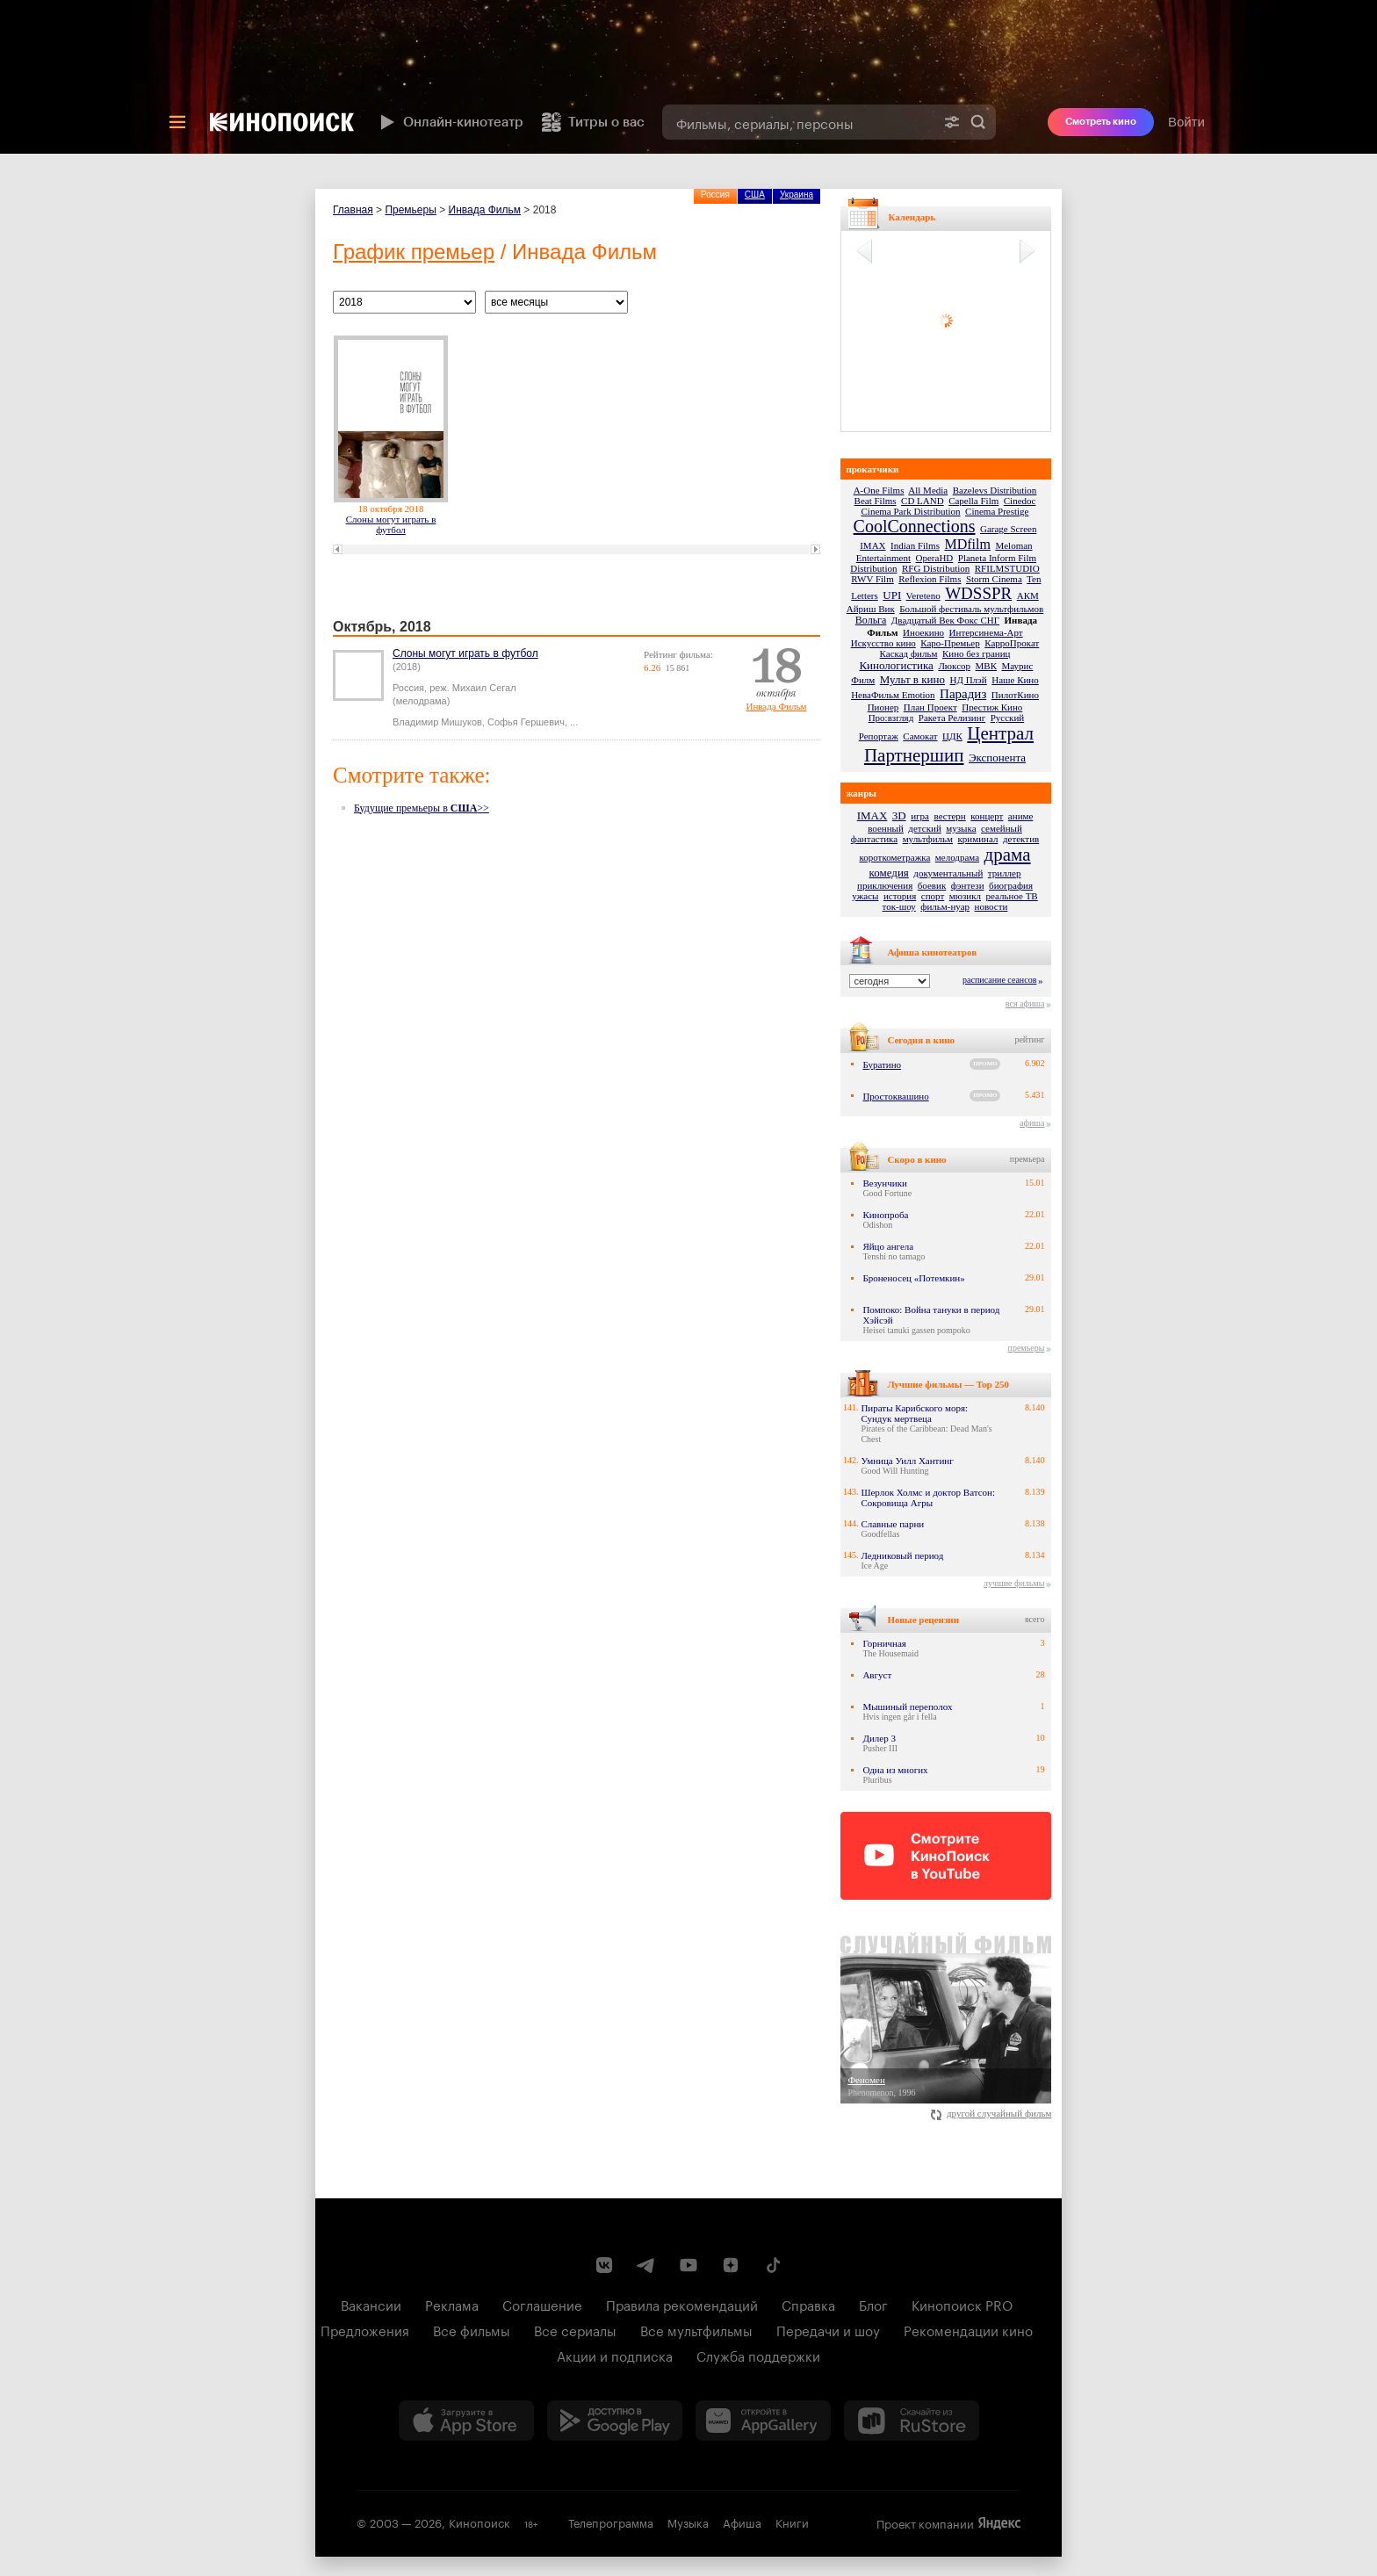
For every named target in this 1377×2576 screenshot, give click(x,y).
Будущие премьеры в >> (421, 808)
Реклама (452, 2303)
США (755, 194)
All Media (928, 490)
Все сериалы (575, 2329)
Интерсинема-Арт (986, 632)
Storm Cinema (994, 579)
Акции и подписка (615, 2354)
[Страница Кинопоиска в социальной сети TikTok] (772, 2265)
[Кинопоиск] (282, 122)
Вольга (871, 620)
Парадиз (963, 694)
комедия (889, 872)
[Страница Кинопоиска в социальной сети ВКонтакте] (604, 2265)
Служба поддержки (758, 2354)
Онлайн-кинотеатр (449, 122)
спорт (932, 896)
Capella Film (973, 500)
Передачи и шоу (828, 2329)
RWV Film (872, 579)
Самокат (920, 736)
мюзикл (965, 896)
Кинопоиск (479, 2521)
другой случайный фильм (991, 2113)
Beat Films (875, 500)
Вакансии (371, 2303)
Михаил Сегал (484, 687)
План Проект (930, 707)
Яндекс (999, 2523)
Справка (808, 2303)
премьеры (1026, 1348)
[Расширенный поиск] (952, 122)
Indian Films (915, 545)
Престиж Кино (992, 707)
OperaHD (935, 557)
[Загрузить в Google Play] (614, 2420)
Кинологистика (896, 665)
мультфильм (928, 838)
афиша (1032, 1123)
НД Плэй (967, 680)
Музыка (688, 2521)
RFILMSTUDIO (1007, 568)
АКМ (1028, 595)
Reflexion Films (929, 579)
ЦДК (952, 736)
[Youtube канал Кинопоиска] (688, 2265)
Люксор (954, 665)
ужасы (865, 896)
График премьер (413, 251)
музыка (961, 828)
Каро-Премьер (949, 643)
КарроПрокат (1011, 643)
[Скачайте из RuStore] (911, 2420)
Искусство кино (883, 643)
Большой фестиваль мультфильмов (971, 608)
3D (899, 815)
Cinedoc (1020, 500)
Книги (792, 2521)
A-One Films (879, 490)
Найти (978, 122)
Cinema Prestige (996, 511)
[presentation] (688, 77)
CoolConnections (915, 526)
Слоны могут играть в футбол (391, 524)
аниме (1021, 816)
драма (1007, 854)
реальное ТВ (1012, 896)
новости (991, 906)
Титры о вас (593, 122)
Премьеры (410, 210)
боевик (932, 885)
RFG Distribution (936, 568)
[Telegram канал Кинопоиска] (646, 2265)
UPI (892, 595)
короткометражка (894, 857)
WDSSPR (978, 593)
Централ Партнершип (949, 744)
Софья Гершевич (526, 722)
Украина (796, 194)
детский (924, 828)
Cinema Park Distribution (911, 511)
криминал (978, 838)
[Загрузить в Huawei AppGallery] (763, 2420)
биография (1011, 885)
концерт (986, 816)
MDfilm (967, 544)
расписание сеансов (999, 980)
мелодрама (957, 857)
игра (920, 816)
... (574, 722)
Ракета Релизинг (952, 717)
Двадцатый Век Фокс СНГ (945, 620)
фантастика (874, 838)
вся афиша (1025, 1003)
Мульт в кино (912, 679)
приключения (884, 885)
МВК (986, 665)
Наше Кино (1015, 680)
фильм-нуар (945, 906)
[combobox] (798, 122)
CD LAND (922, 500)
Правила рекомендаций (682, 2303)
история (899, 896)
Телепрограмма (610, 2521)
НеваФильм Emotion (892, 694)
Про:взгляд (891, 717)
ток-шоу (899, 906)
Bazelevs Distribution (995, 490)
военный (886, 828)
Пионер (883, 707)
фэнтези (967, 885)
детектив (1021, 838)
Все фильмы (471, 2329)
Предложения (365, 2329)
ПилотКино (1015, 694)
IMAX (872, 545)
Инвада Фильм (485, 210)
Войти (1186, 121)
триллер (1004, 873)
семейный (1001, 828)
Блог (873, 2303)
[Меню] (177, 122)
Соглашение (542, 2303)
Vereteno (923, 595)
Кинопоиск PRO (962, 2303)
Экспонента (997, 757)
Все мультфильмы (696, 2329)
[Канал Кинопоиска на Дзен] (730, 2265)
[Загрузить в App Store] (466, 2420)
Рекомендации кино (968, 2329)
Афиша (742, 2521)
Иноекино (923, 632)
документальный (948, 873)
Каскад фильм (909, 653)
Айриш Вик (871, 608)
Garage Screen (1008, 528)
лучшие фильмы (1014, 1583)
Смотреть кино (1100, 121)
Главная (353, 210)
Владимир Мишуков (437, 722)
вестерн (950, 816)
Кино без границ (976, 653)
